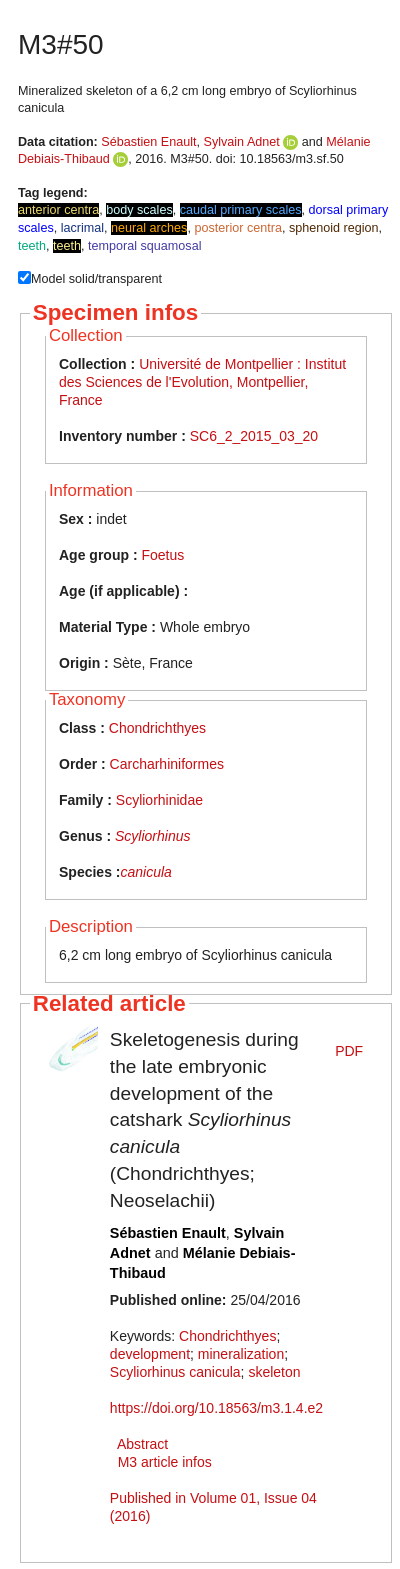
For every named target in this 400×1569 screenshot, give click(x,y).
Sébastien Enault (148, 142)
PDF (349, 1051)
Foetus (162, 555)
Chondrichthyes (157, 728)
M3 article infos (165, 1462)
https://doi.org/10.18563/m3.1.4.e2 (216, 1408)
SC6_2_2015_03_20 (254, 436)
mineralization (241, 1354)
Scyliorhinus (152, 836)
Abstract (142, 1444)
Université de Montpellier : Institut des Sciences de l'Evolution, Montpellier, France (202, 382)
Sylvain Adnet (242, 142)
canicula (145, 872)
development (150, 1354)
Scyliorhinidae (159, 800)
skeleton (274, 1372)
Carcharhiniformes (167, 764)
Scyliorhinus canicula (175, 1372)
